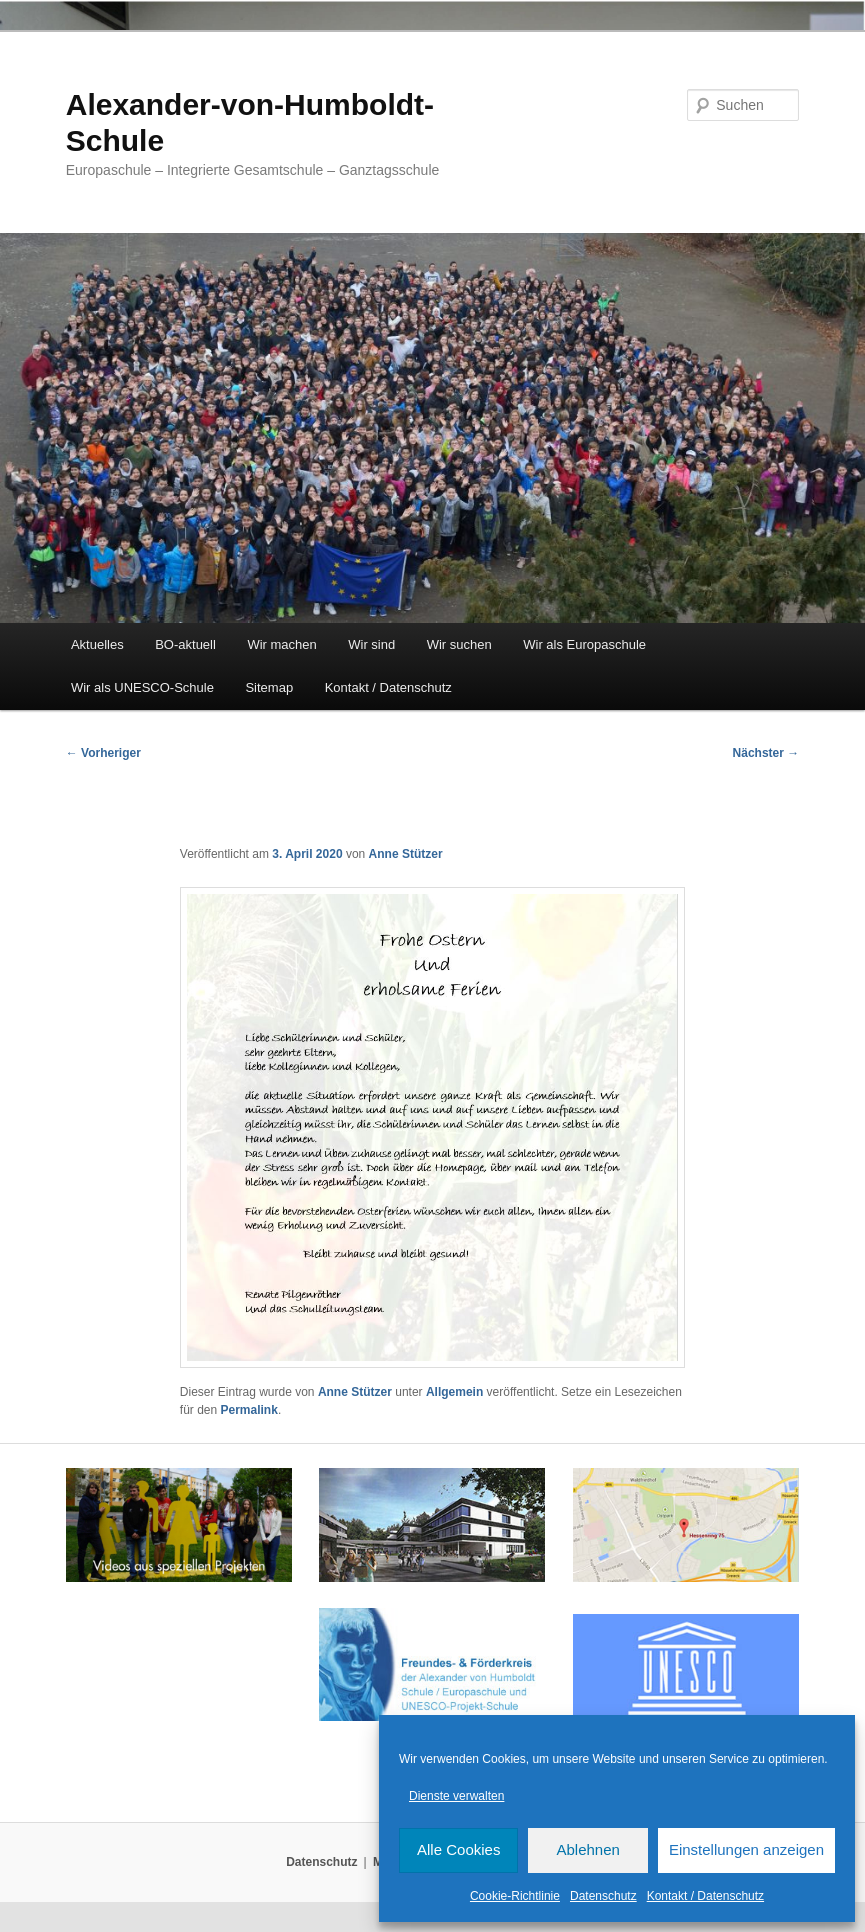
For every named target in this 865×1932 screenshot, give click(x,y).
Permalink (249, 1410)
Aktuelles (97, 644)
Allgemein (454, 1392)
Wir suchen (459, 644)
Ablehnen (587, 1849)
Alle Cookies (458, 1849)
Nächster (766, 753)
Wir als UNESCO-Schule (142, 687)
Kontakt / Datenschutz (705, 1896)
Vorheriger (103, 753)
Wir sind (371, 644)
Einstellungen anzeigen (746, 1849)
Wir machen (281, 644)
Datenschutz (603, 1896)
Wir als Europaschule (584, 644)
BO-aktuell (185, 644)
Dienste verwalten (456, 1796)
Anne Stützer (406, 854)
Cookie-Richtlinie (515, 1896)
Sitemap (269, 687)
